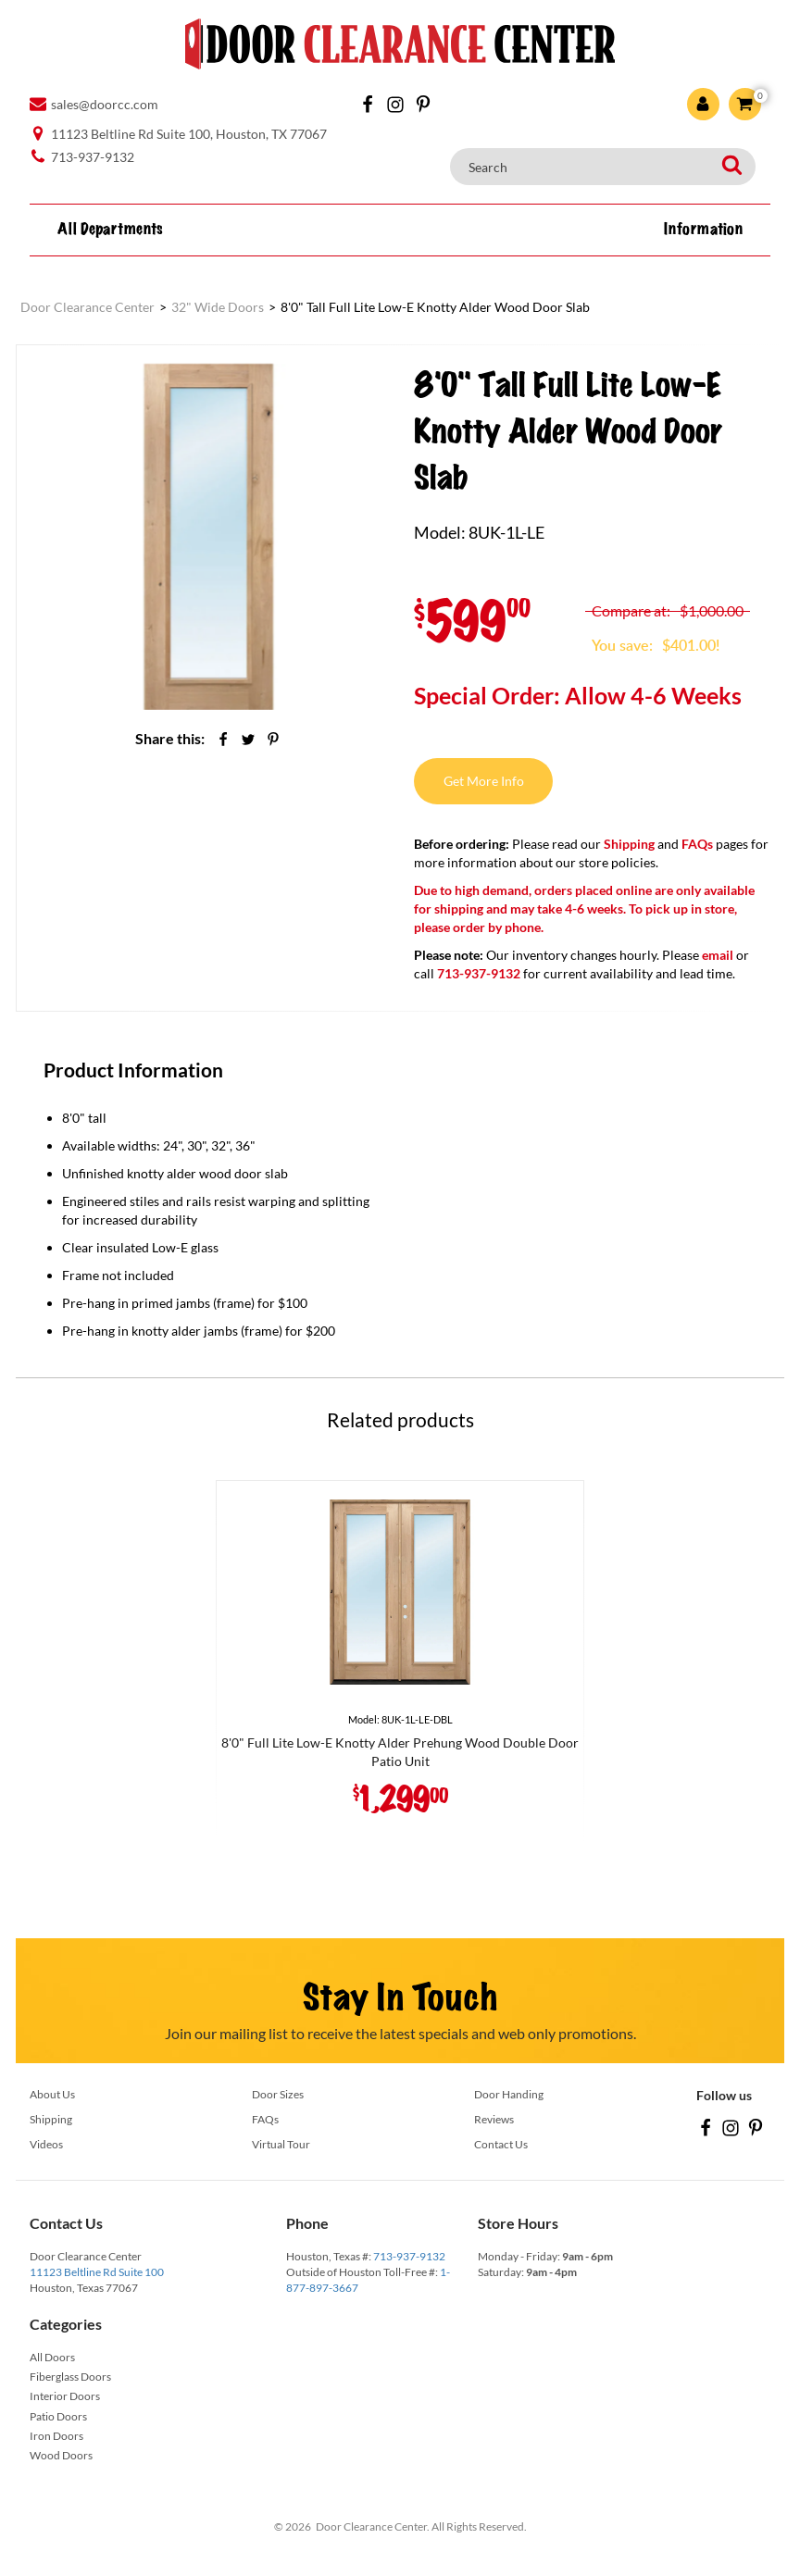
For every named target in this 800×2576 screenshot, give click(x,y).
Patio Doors (58, 2416)
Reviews (494, 2119)
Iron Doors (56, 2436)
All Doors (52, 2357)
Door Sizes (278, 2094)
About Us (52, 2094)
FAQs (697, 844)
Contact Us (501, 2144)
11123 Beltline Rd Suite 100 (97, 2272)
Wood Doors (61, 2455)
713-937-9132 (409, 2256)
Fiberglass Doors (70, 2376)
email (717, 955)
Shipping (629, 844)
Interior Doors (65, 2396)
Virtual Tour (281, 2144)
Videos (46, 2144)
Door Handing (509, 2094)
